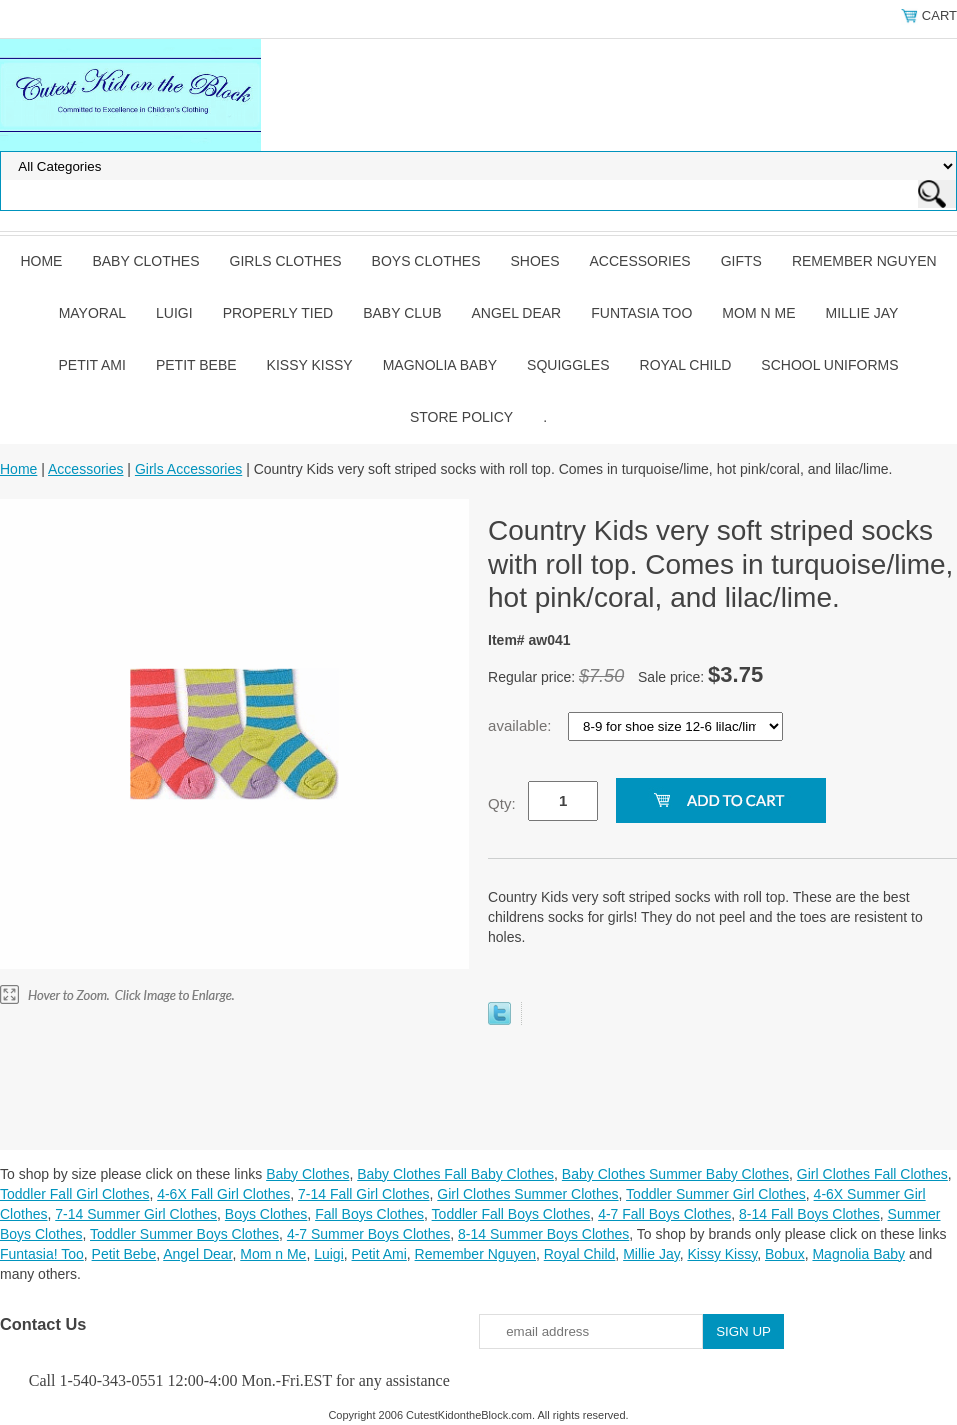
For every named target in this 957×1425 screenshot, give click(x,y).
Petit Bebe (196, 365)
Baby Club (402, 313)
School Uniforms (829, 365)
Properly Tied (278, 313)
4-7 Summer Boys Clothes (368, 1234)
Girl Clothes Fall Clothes (872, 1174)
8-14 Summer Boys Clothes (543, 1234)
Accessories (640, 261)
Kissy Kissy (310, 365)
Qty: (502, 803)
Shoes (535, 261)
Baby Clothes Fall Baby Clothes (455, 1174)
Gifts (741, 261)
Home (41, 261)
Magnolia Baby (440, 365)
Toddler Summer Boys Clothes (184, 1234)
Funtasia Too (641, 313)
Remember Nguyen (864, 261)
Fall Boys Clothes (369, 1214)
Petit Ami (91, 365)
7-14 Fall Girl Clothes (364, 1194)
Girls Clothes (286, 261)
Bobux (785, 1254)
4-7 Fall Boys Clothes (664, 1214)
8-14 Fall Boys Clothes (809, 1214)
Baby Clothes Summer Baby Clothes (675, 1174)
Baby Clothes (145, 261)
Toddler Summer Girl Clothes (716, 1194)
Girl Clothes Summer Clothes (527, 1194)
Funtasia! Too (42, 1254)
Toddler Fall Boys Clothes (511, 1214)
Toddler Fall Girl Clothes (74, 1194)
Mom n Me (758, 313)
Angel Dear (516, 313)
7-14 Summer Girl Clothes (136, 1214)
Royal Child (686, 365)
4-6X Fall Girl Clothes (223, 1194)
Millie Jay (861, 313)
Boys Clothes (426, 261)
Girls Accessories (188, 469)
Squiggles (568, 365)
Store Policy (461, 417)
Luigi (174, 313)
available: (522, 725)
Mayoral (92, 313)
